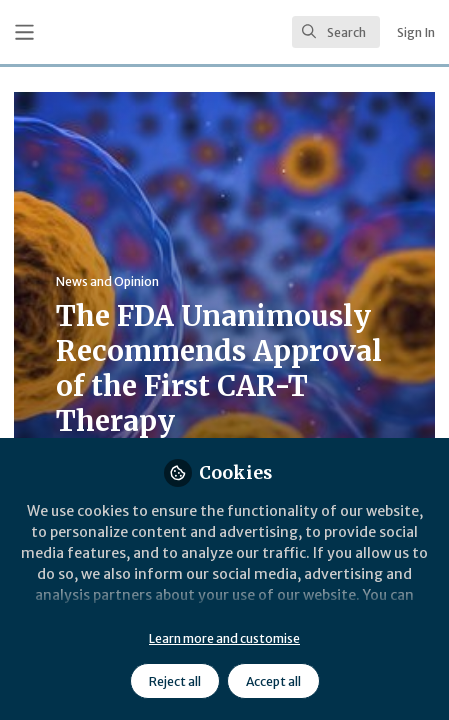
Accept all (273, 681)
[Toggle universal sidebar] (24, 32)
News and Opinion (107, 281)
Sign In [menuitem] (416, 32)
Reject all (175, 681)
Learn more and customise (224, 638)
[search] (336, 32)
